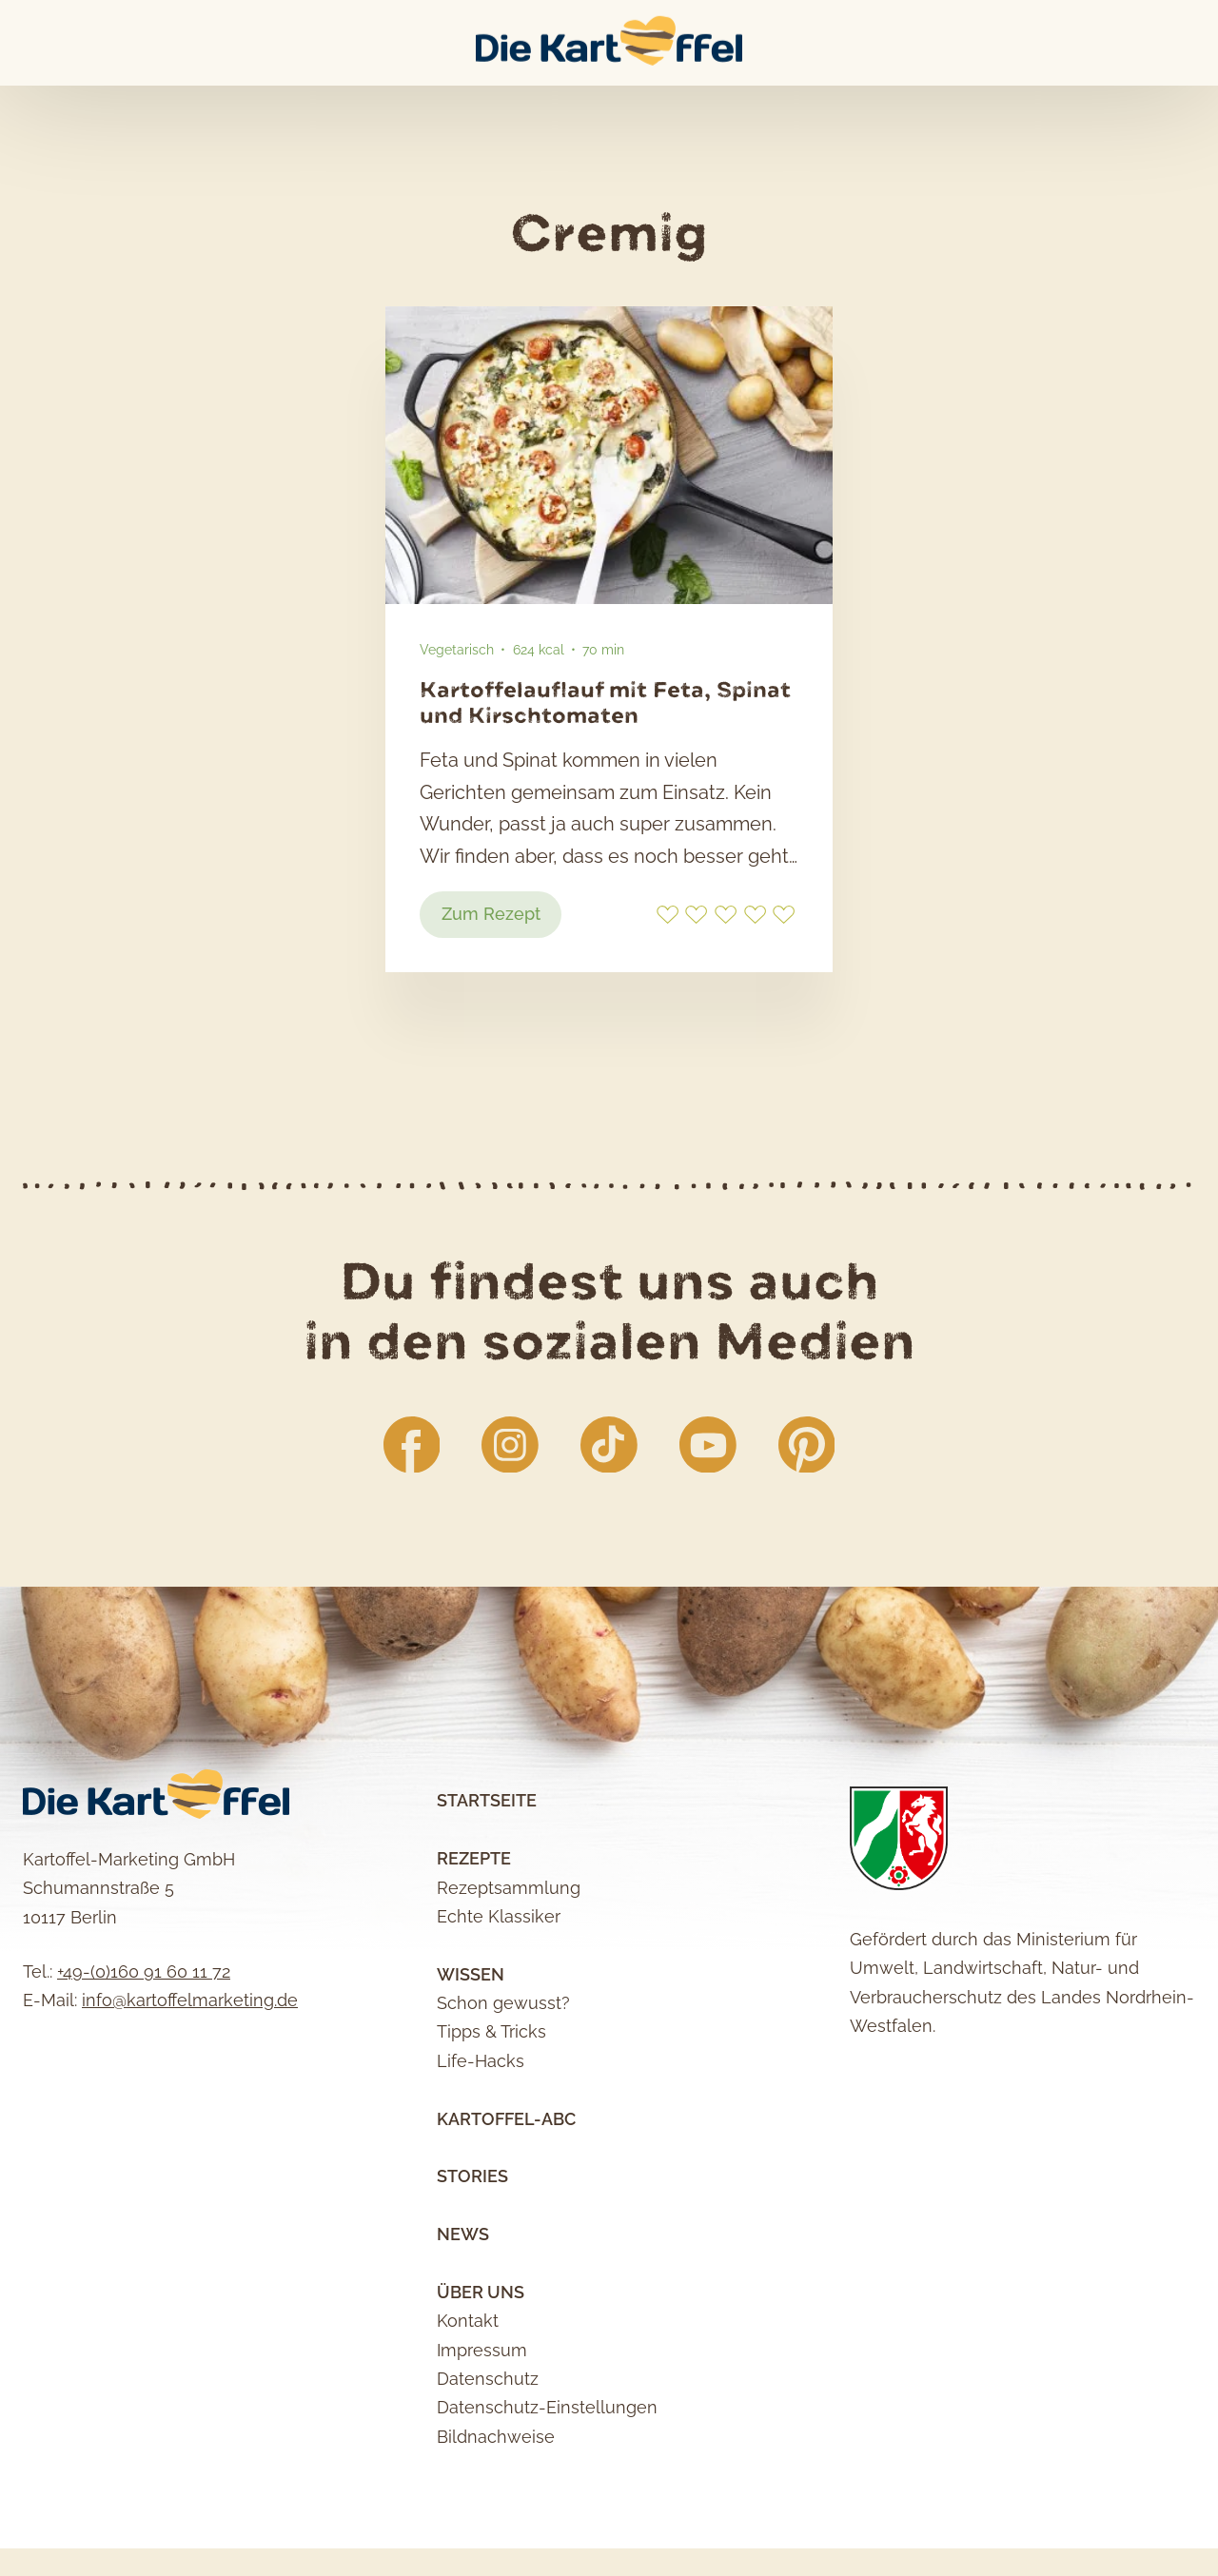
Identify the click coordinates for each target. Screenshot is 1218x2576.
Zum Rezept (504, 986)
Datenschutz (488, 2457)
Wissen (470, 2052)
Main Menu (25, 43)
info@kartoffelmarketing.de (190, 2079)
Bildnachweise (496, 2515)
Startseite (487, 1879)
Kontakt (468, 2400)
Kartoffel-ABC (506, 2197)
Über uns (480, 2370)
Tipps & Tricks (491, 2110)
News (463, 2312)
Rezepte (474, 1937)
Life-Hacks (480, 2139)
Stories (472, 2255)
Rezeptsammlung (508, 1966)
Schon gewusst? (503, 2081)
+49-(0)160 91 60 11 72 (143, 2049)
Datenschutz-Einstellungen (547, 2486)
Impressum (482, 2428)
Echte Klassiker (498, 1994)
